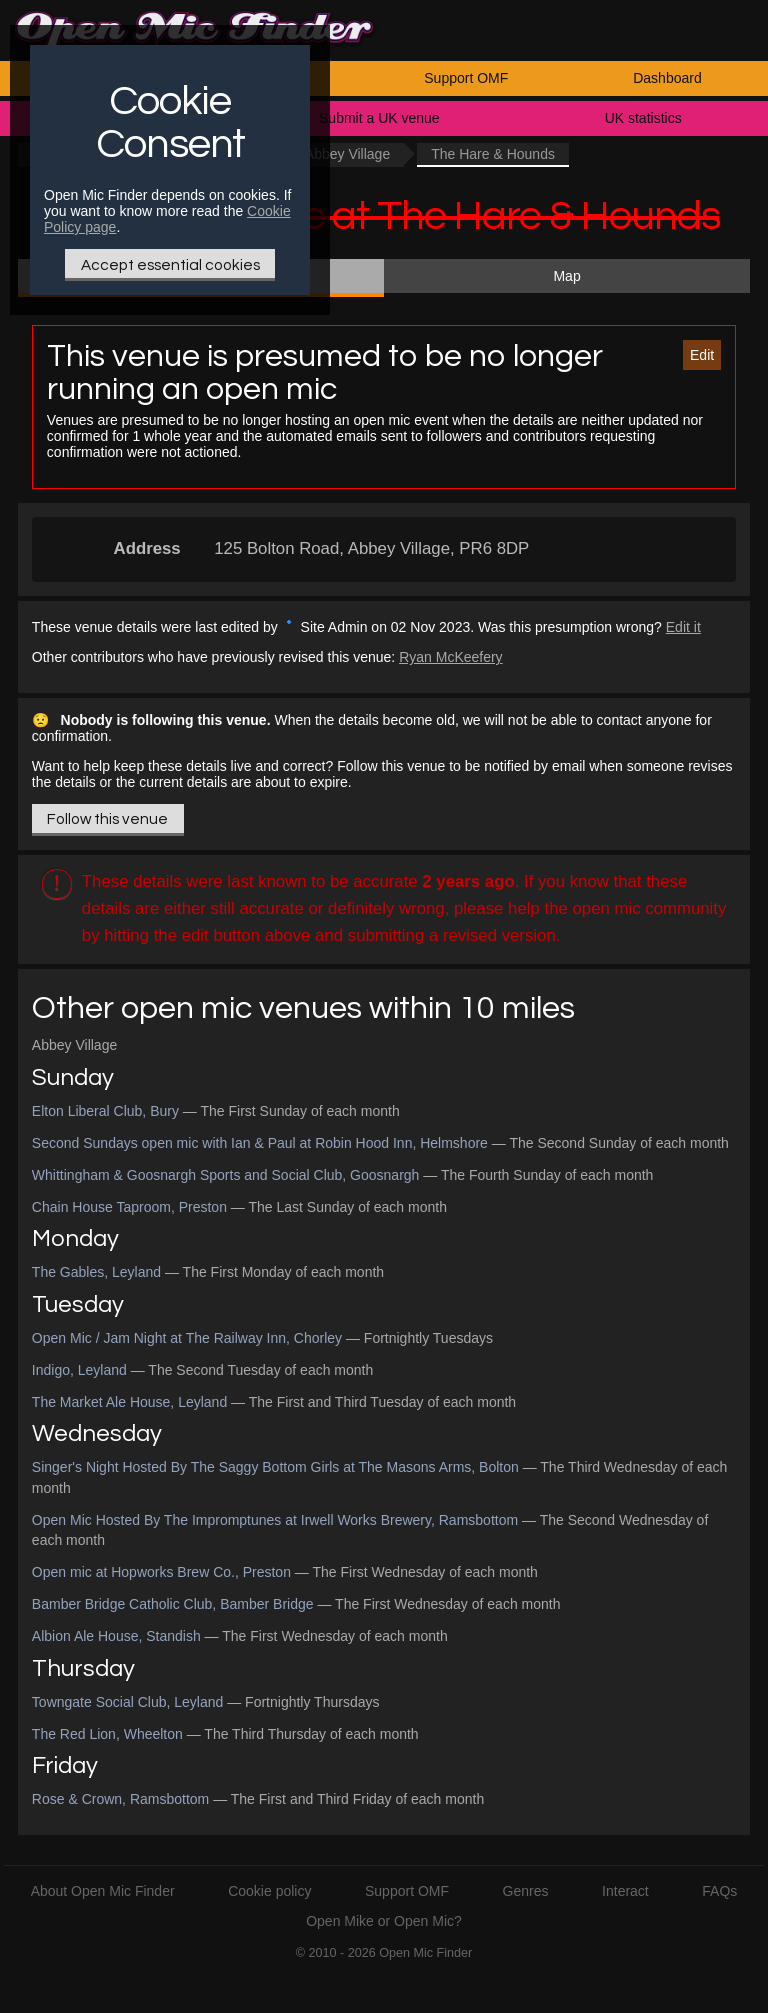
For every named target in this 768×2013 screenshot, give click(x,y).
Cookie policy (269, 1891)
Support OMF (466, 78)
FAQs (719, 1891)
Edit (702, 355)
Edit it (683, 627)
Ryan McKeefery (450, 657)
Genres (526, 1891)
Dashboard (667, 78)
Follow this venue (107, 819)
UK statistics (643, 118)
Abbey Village (347, 154)
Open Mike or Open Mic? (384, 1921)
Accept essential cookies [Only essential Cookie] (170, 265)
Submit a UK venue (379, 118)
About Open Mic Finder (103, 1891)
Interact (625, 1891)
